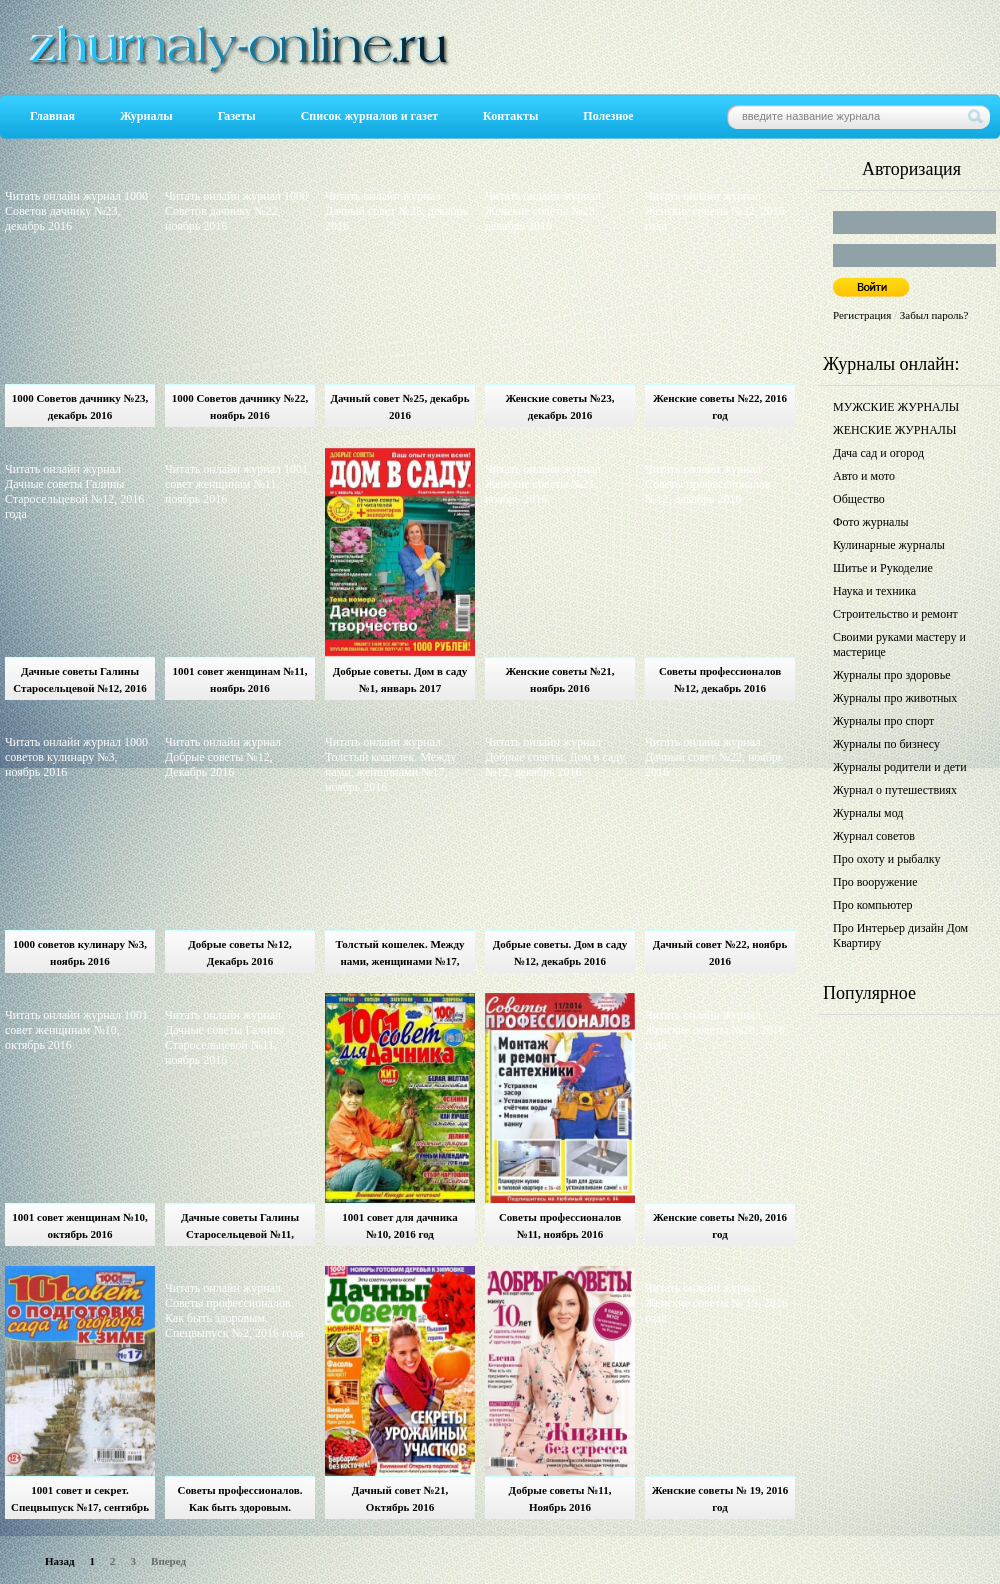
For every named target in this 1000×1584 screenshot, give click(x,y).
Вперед (168, 1561)
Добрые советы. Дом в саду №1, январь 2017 (400, 679)
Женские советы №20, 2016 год (720, 1225)
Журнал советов (874, 836)
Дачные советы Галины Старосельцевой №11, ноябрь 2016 (240, 1228)
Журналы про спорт (883, 721)
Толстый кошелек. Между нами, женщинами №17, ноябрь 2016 (399, 955)
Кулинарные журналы (889, 545)
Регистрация (862, 315)
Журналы (146, 116)
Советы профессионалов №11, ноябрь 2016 (560, 1225)
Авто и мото (864, 476)
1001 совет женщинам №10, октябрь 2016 (79, 1225)
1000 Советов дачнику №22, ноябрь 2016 (240, 406)
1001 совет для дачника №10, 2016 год (399, 1225)
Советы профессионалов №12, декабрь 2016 (720, 679)
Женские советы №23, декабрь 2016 (559, 406)
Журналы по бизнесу (886, 744)
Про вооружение (875, 882)
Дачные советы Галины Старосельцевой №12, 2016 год (80, 682)
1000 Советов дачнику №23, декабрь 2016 (80, 406)
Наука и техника (874, 591)
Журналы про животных (895, 698)
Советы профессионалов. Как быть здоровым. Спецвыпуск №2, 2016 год (240, 1501)
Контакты (510, 116)
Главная (52, 116)
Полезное (608, 116)
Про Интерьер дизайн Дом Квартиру (900, 935)
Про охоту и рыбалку (887, 859)
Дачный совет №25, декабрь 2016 (399, 406)
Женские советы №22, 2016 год (720, 406)
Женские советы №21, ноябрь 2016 (559, 679)
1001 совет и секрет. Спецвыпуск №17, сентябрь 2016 (80, 1501)
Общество (859, 499)
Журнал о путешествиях (895, 790)
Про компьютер (873, 905)
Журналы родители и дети (900, 767)
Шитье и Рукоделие (883, 568)
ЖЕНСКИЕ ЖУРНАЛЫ (894, 430)
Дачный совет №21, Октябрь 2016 (400, 1498)
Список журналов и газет (369, 116)
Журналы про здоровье (892, 675)
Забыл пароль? (934, 315)
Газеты (237, 116)
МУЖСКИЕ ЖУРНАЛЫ (896, 407)
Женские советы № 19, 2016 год (720, 1498)
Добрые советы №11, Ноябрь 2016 (560, 1498)
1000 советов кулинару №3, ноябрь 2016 (80, 952)
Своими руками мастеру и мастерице (899, 644)
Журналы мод (868, 813)
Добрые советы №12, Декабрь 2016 (239, 952)
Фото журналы (871, 522)
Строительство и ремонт (895, 614)
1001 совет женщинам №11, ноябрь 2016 (240, 679)
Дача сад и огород (878, 453)
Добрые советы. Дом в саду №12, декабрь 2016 (560, 952)
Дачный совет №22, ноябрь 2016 (720, 952)
